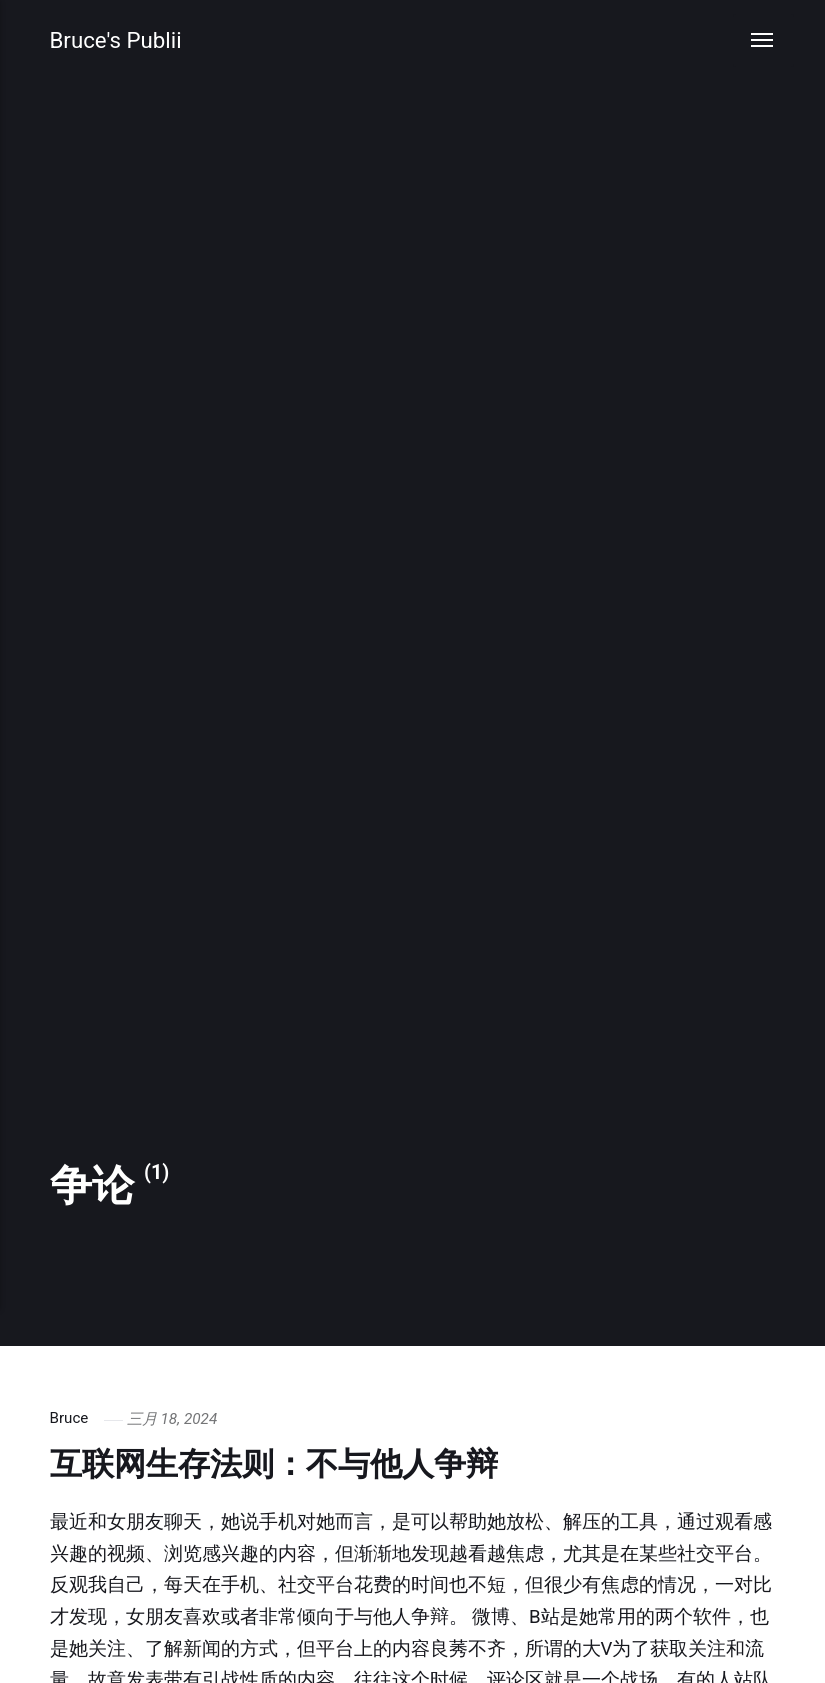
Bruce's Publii (117, 40)
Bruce (69, 1419)
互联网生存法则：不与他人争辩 (288, 1463)
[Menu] (763, 41)
